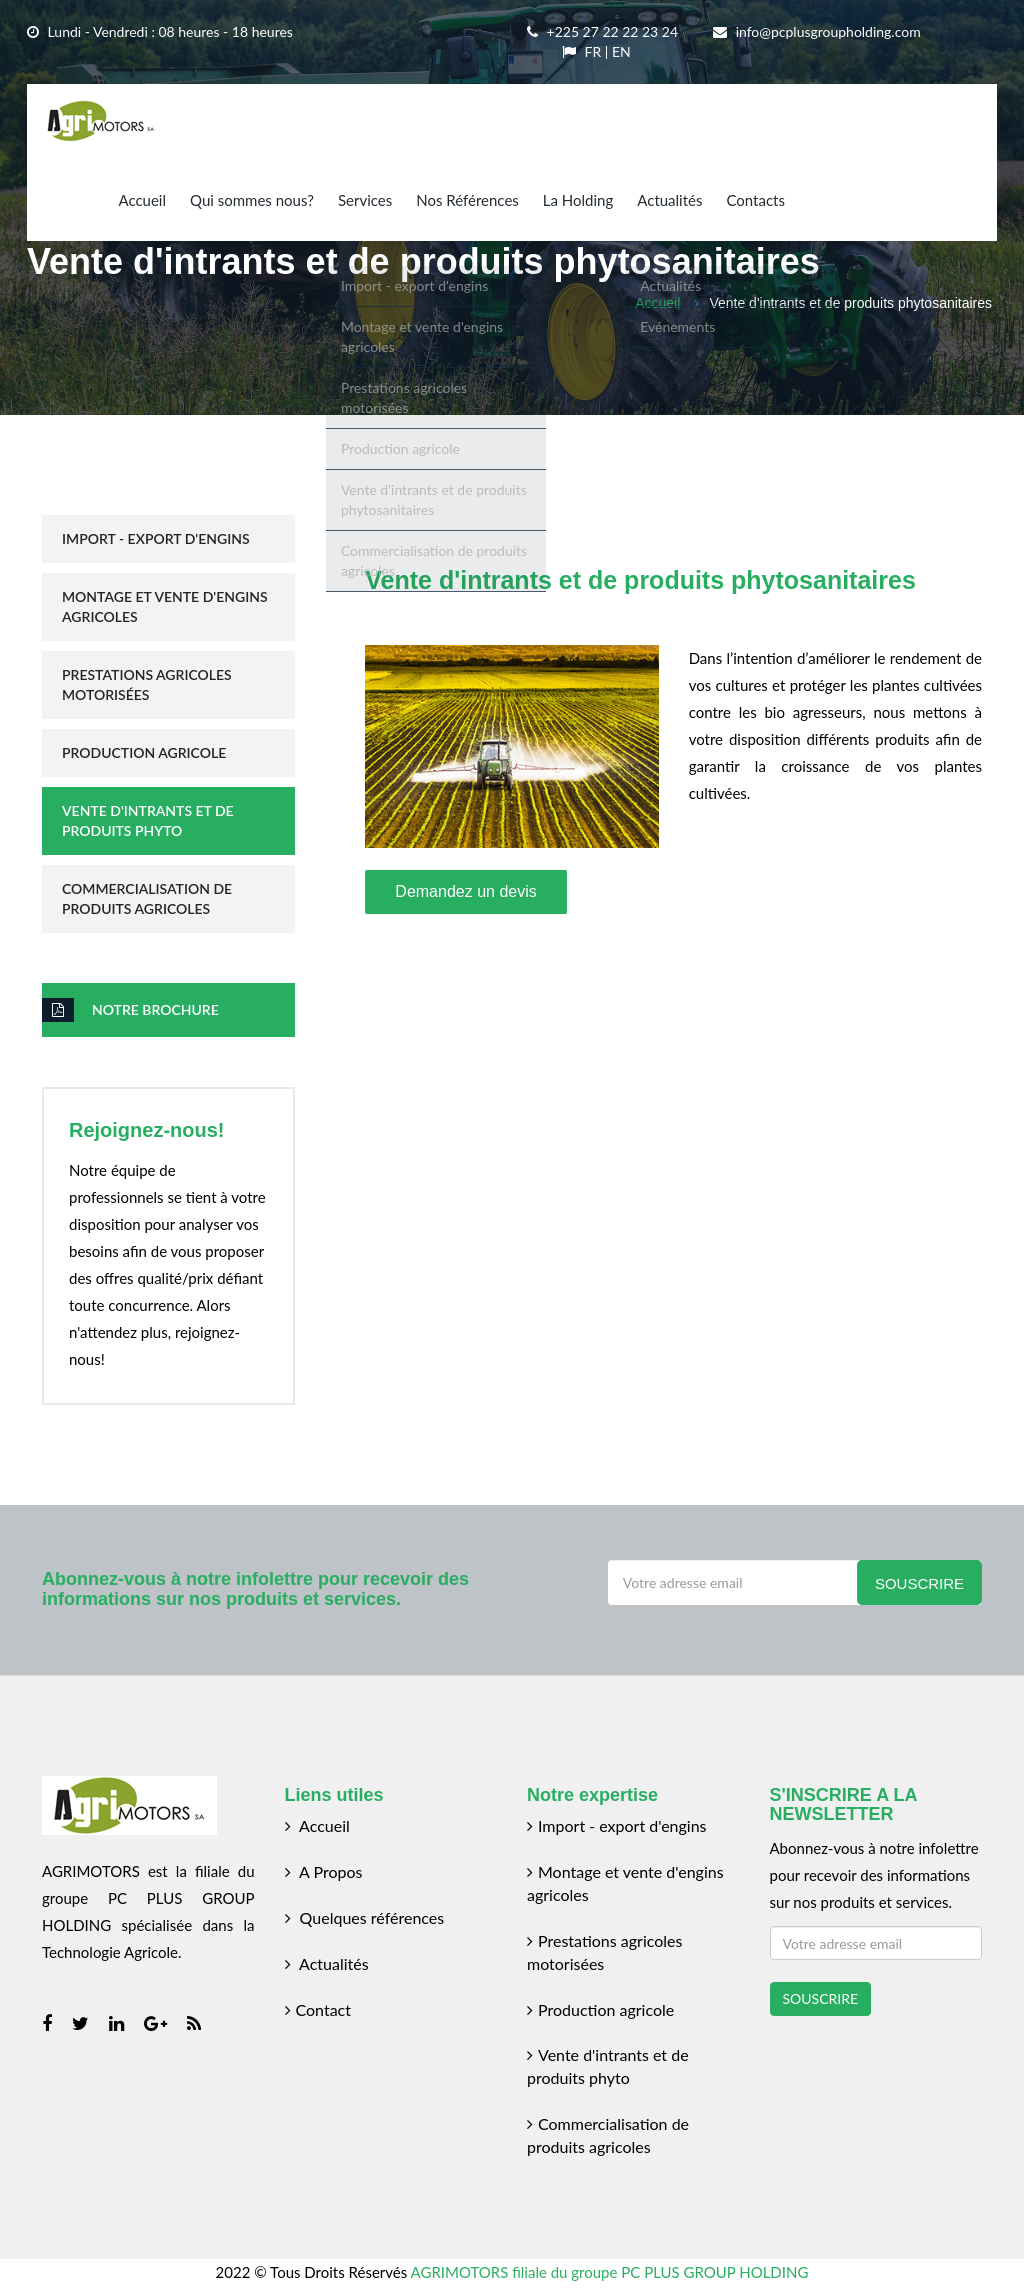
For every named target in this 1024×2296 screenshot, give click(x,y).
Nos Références (467, 200)
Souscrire (919, 1583)
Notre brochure (130, 1010)
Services (365, 200)
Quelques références (365, 1917)
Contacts (755, 200)
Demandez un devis (465, 891)
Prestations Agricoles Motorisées (147, 684)
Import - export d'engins (617, 1825)
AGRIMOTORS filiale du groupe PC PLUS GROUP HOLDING (610, 2272)
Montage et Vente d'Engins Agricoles (165, 606)
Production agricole (600, 2009)
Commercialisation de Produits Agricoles (147, 898)
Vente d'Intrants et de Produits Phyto (148, 820)
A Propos (324, 1871)
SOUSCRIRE (821, 1998)
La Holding (578, 200)
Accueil (142, 200)
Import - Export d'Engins (156, 538)
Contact (318, 2009)
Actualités (669, 200)
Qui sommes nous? (252, 200)
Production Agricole (144, 752)
